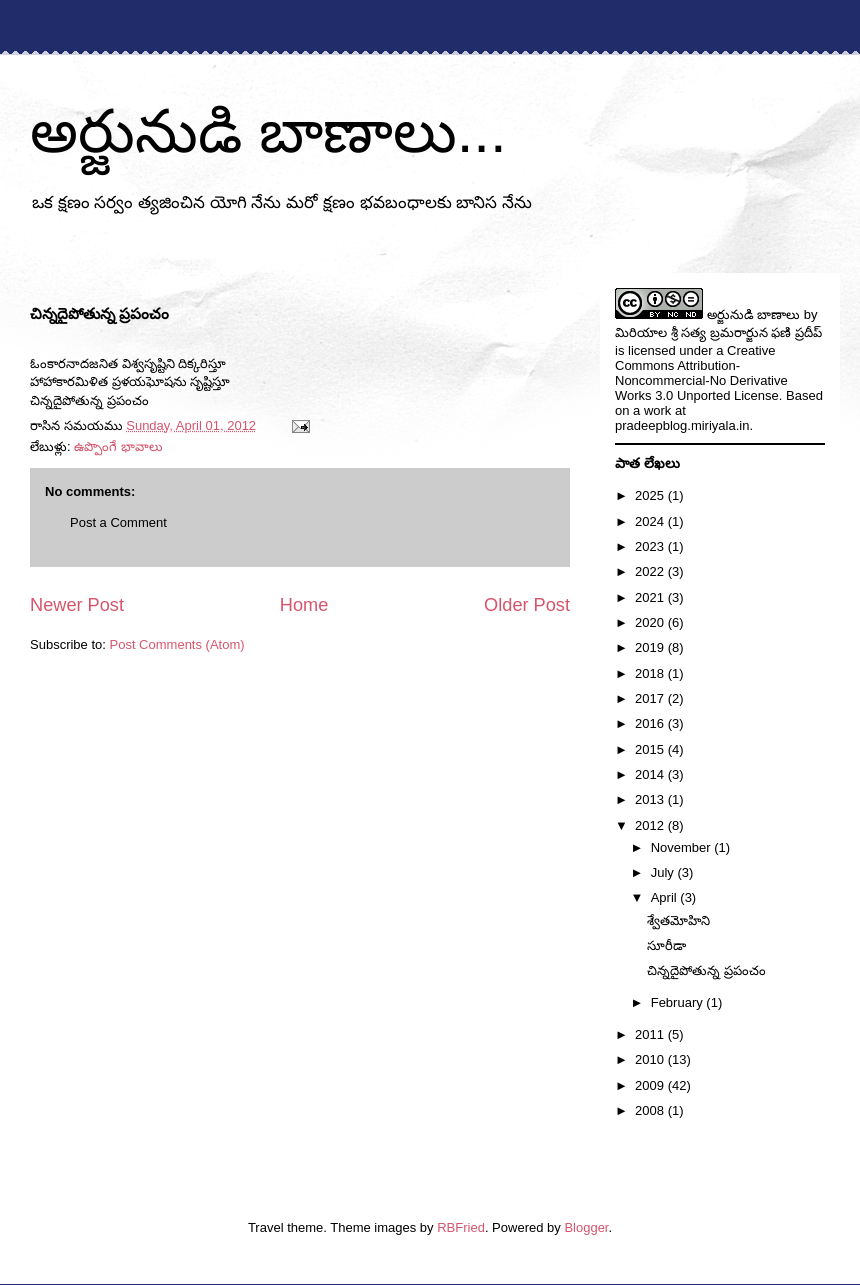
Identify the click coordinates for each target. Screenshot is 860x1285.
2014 (651, 774)
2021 (651, 597)
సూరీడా (666, 945)
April (666, 897)
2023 (651, 546)
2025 (651, 495)
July (664, 872)
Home (304, 605)
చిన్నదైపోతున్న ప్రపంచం (706, 970)
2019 (651, 647)
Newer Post (77, 605)
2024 (651, 521)
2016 (651, 723)
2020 (651, 622)
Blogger (586, 1227)
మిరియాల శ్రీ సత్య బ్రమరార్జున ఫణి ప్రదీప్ (718, 332)
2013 (651, 799)
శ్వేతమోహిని (678, 920)
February (679, 1002)
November (683, 847)
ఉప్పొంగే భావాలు (118, 446)
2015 (651, 749)
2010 (651, 1059)
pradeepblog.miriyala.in (682, 425)
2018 (651, 673)
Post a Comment (118, 522)
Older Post (527, 605)
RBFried (461, 1227)
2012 (651, 825)
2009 (651, 1085)
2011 (651, 1034)
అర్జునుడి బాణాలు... (268, 131)
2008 (651, 1110)
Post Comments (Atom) (177, 644)
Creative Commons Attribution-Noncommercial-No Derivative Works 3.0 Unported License (701, 373)
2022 (651, 571)
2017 (651, 698)
